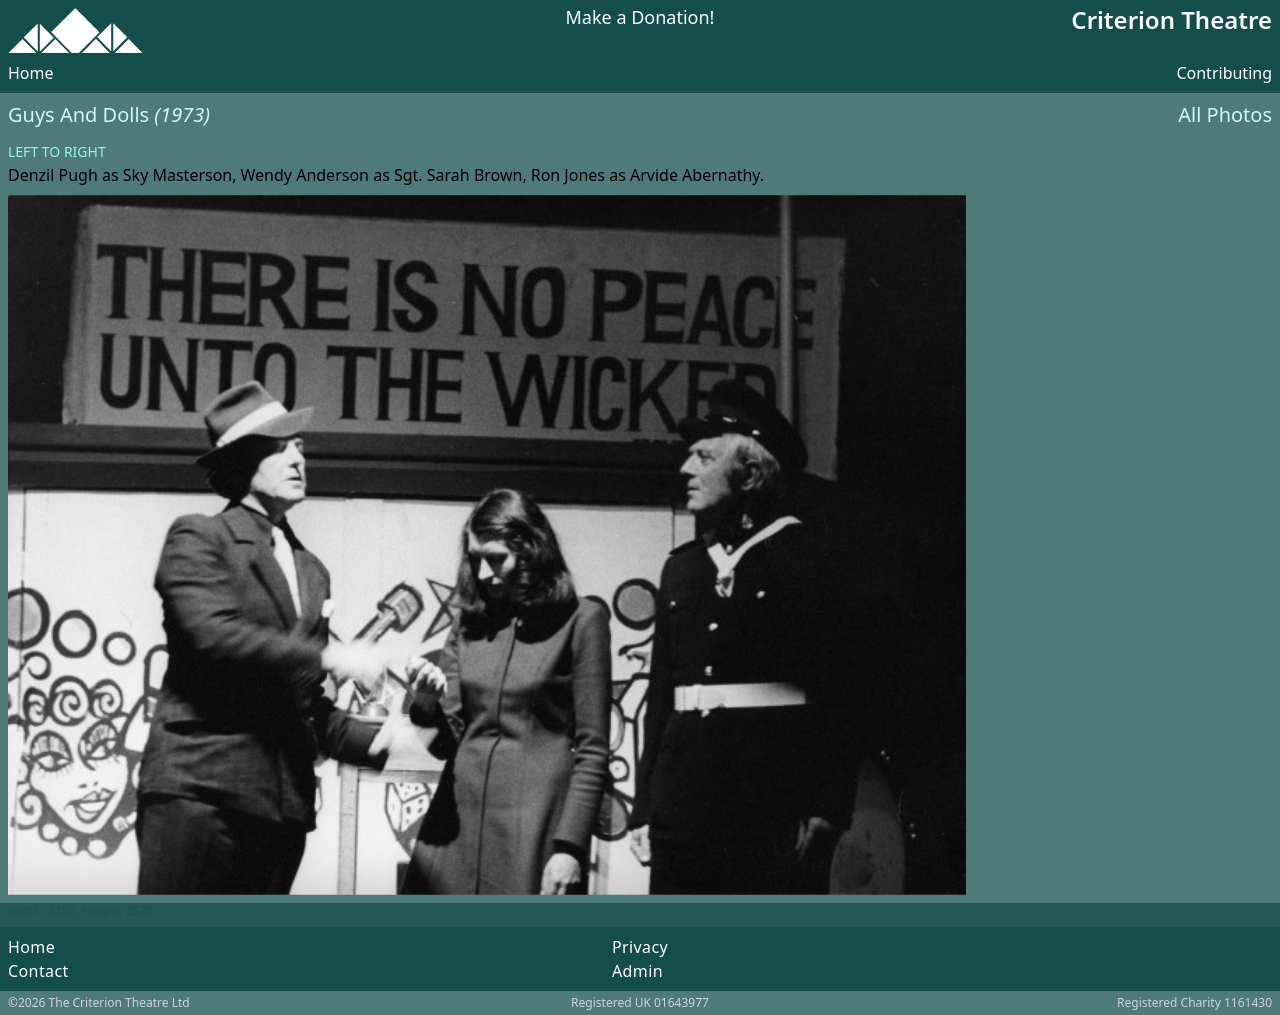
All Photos (1225, 114)
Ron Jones (568, 175)
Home (31, 73)
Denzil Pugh (53, 175)
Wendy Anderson (305, 175)
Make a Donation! (640, 18)
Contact (38, 971)
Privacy (640, 947)
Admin (637, 971)
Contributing (1224, 73)
